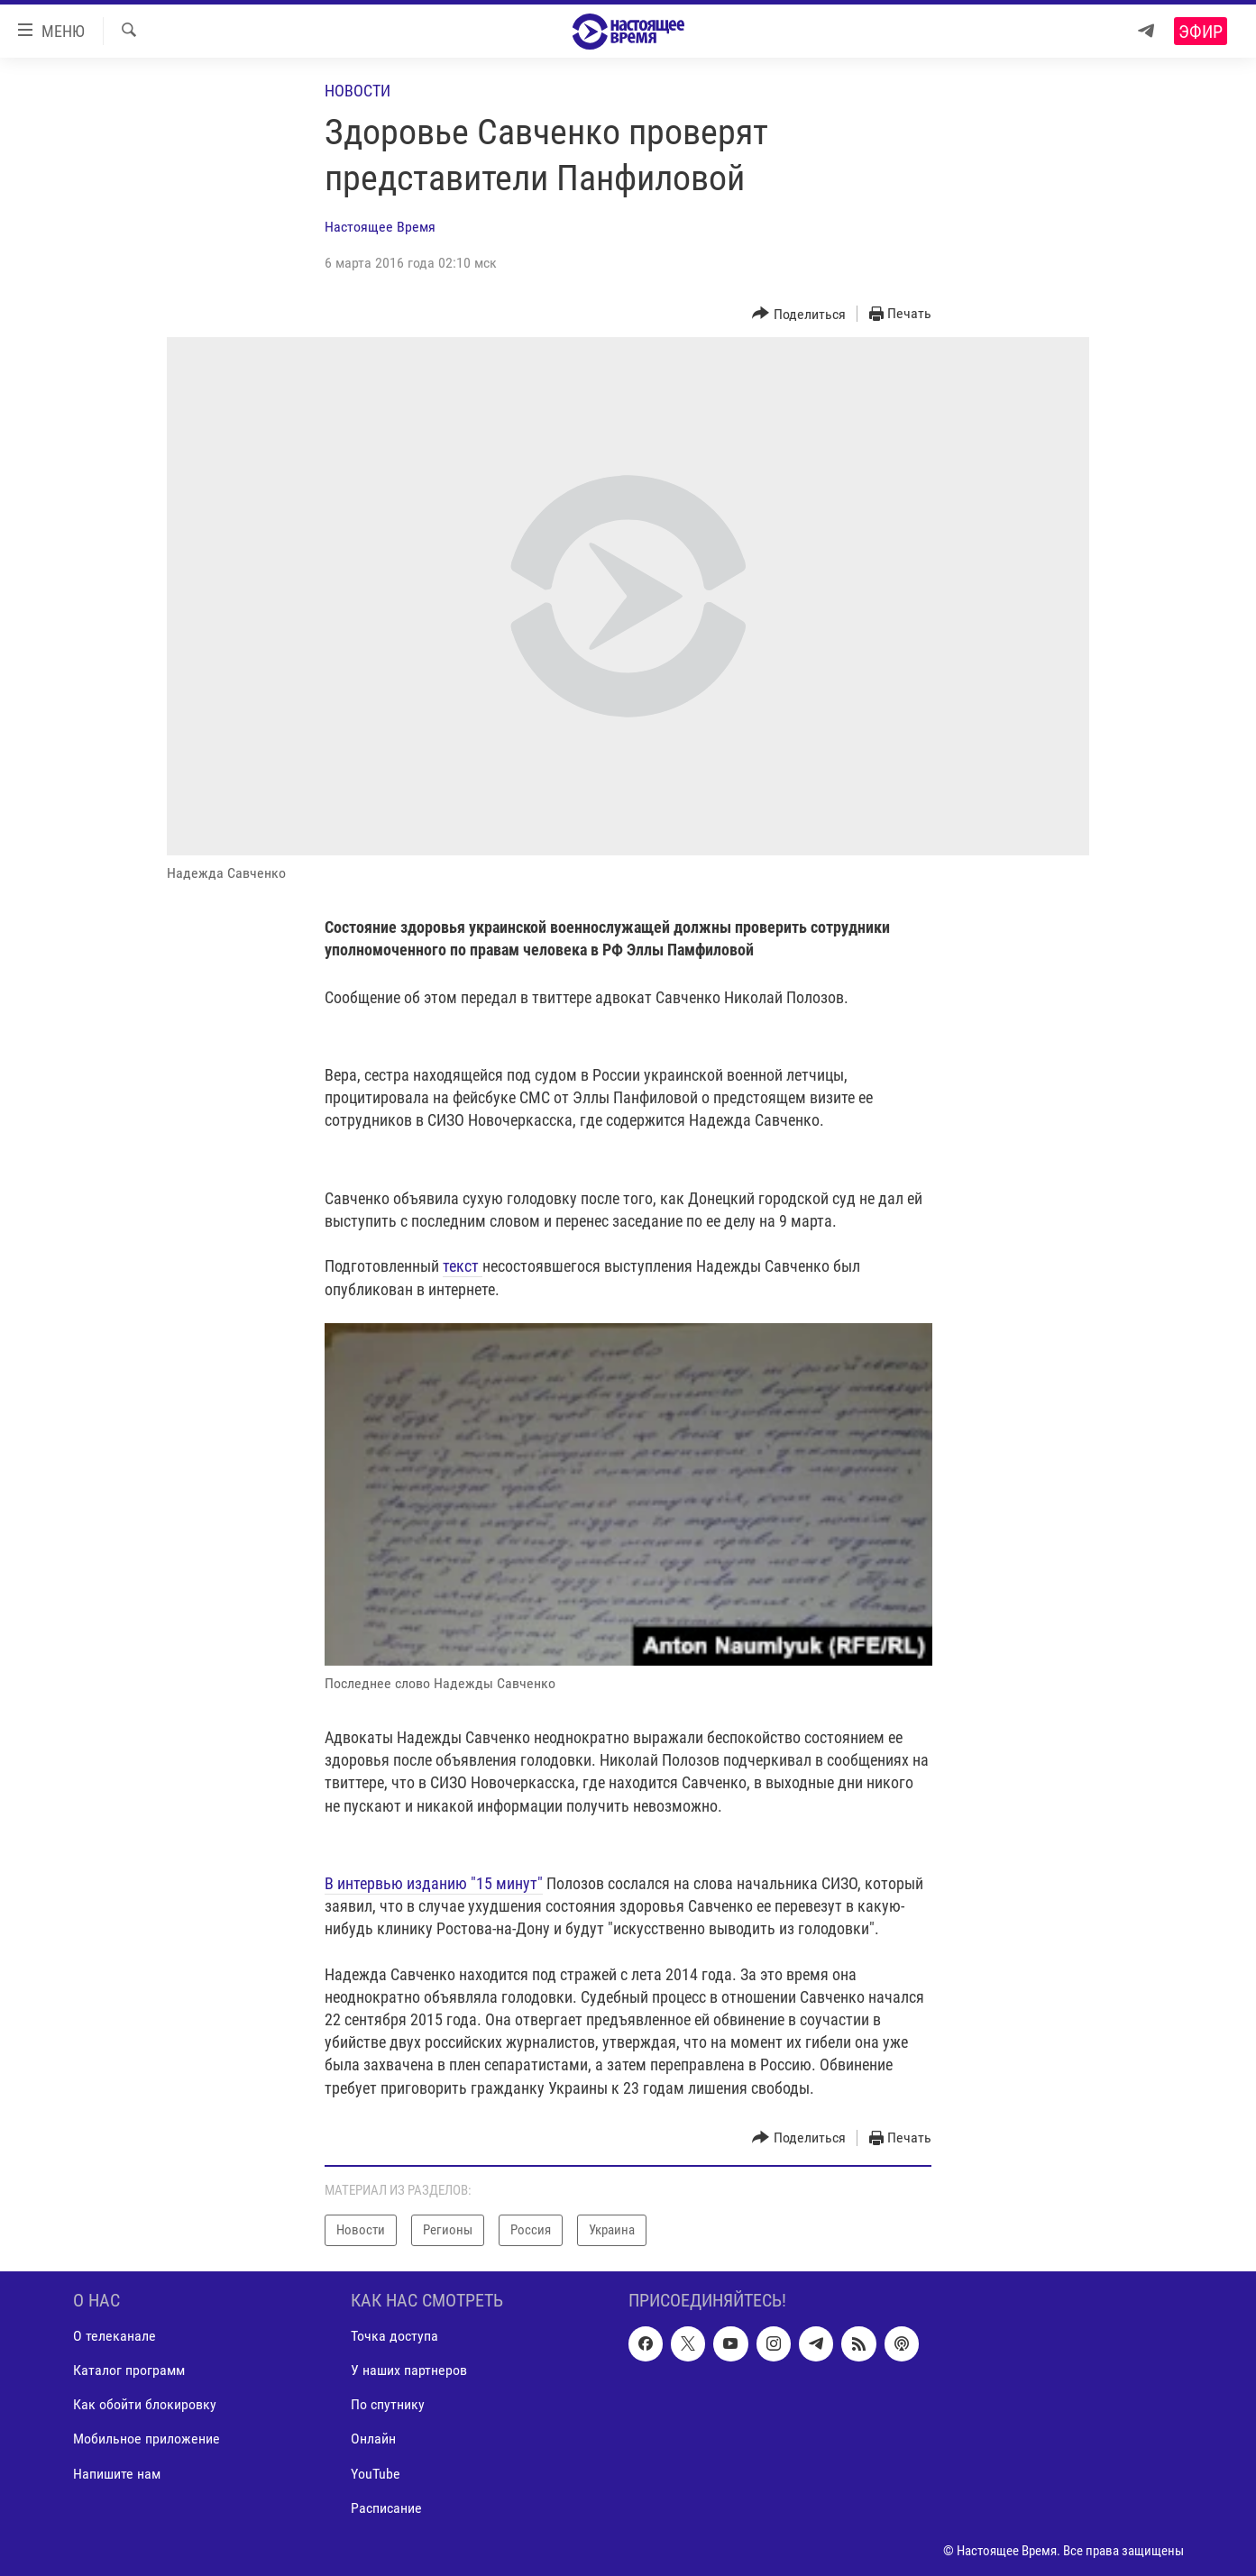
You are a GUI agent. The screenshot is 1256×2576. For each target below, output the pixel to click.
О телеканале (114, 2335)
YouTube (375, 2472)
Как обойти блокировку (144, 2404)
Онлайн (373, 2438)
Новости (357, 90)
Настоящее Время (380, 226)
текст (462, 1265)
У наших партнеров (409, 2370)
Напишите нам (116, 2472)
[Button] (799, 314)
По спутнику (388, 2404)
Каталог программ (129, 2370)
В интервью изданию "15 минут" (434, 1883)
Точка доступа (394, 2335)
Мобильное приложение (146, 2438)
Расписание (386, 2507)
